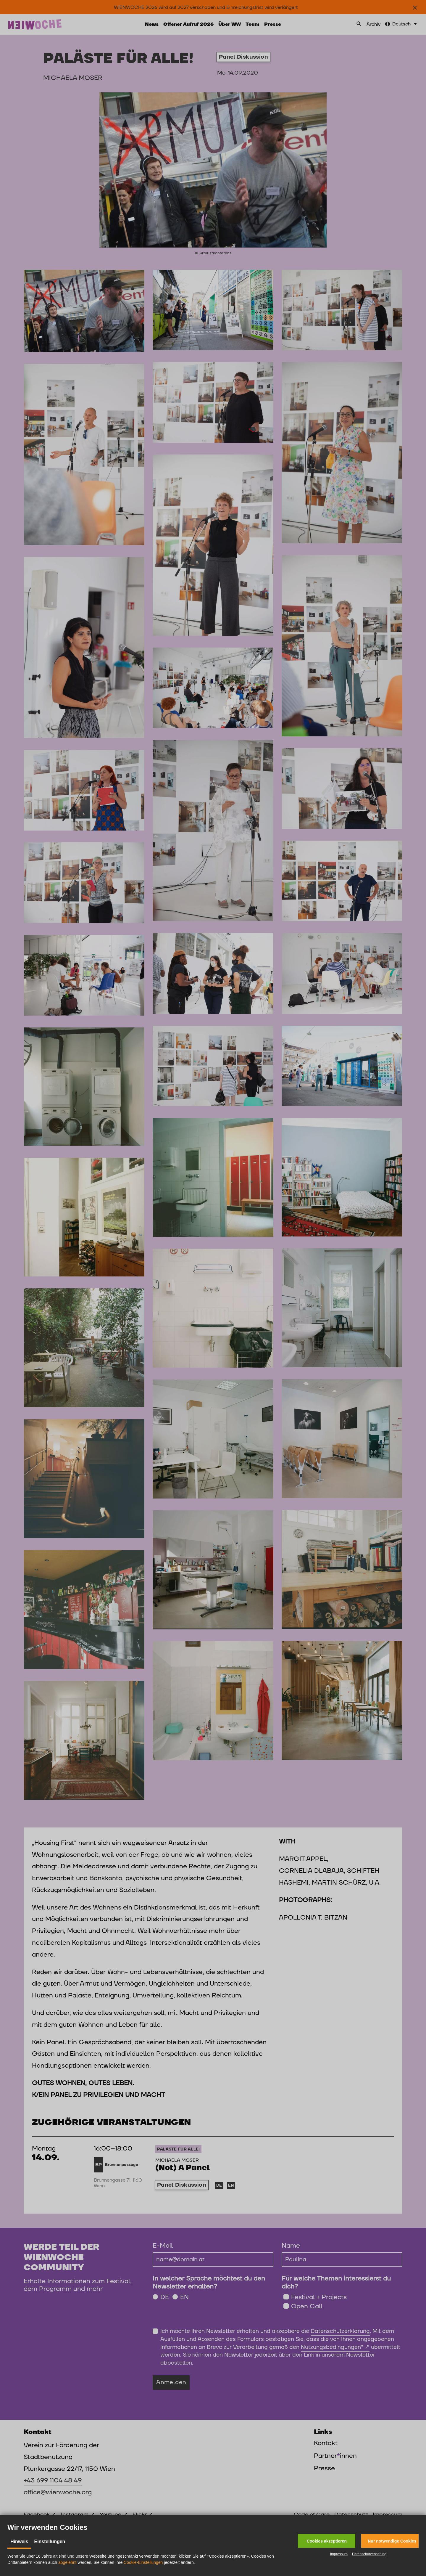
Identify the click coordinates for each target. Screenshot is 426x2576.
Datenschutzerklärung (369, 2554)
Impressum (339, 2554)
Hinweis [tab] (19, 2541)
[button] (326, 2541)
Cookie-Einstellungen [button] (143, 2562)
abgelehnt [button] (67, 2562)
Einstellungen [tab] (49, 2541)
